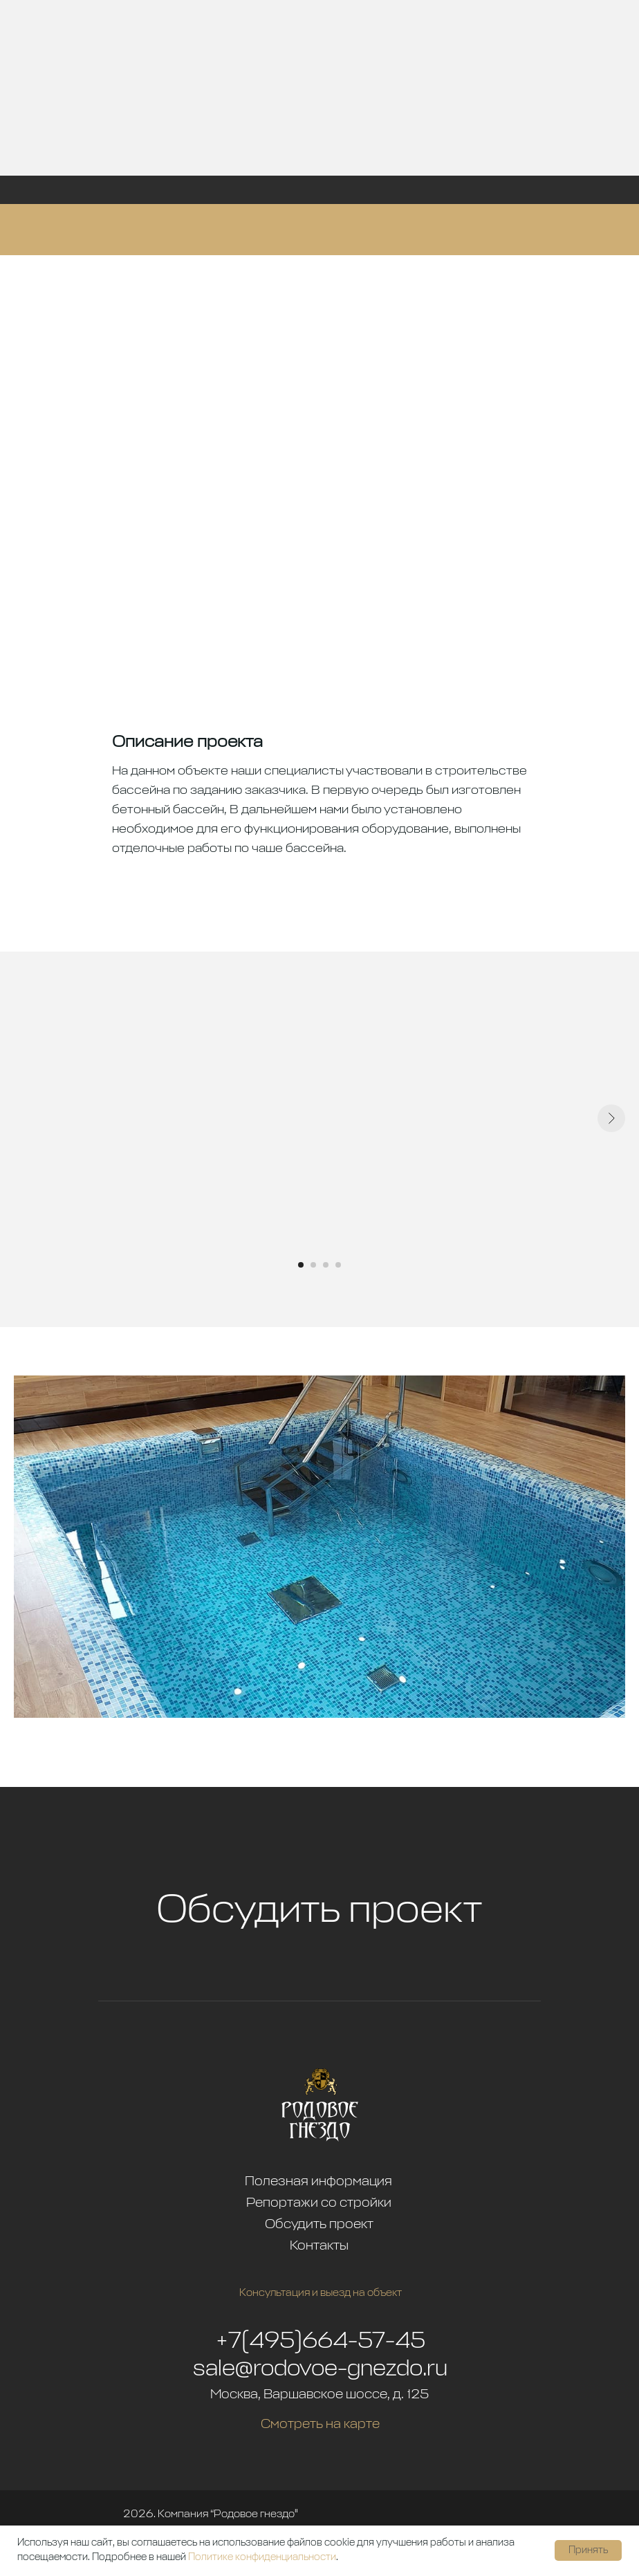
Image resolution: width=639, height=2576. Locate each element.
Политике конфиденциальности (262, 2557)
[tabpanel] (319, 1139)
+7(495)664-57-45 (320, 2342)
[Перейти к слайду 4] (338, 1265)
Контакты (319, 2245)
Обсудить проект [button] (319, 1911)
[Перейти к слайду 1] (301, 1265)
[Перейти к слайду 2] (313, 1265)
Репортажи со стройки (318, 2202)
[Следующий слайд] (611, 1118)
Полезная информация (318, 2181)
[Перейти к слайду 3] (325, 1265)
